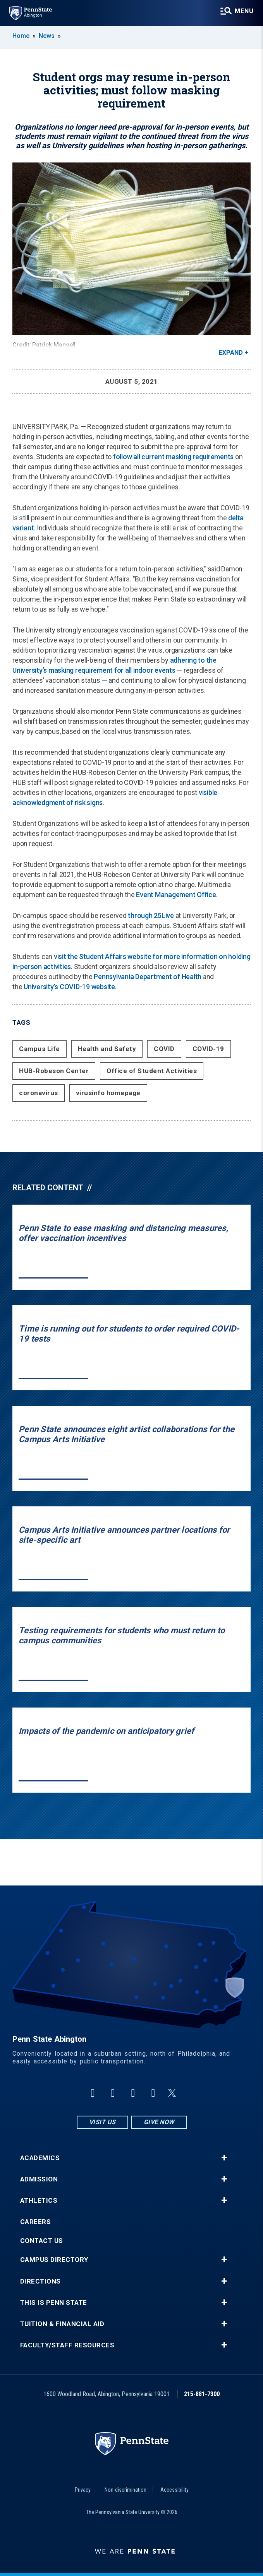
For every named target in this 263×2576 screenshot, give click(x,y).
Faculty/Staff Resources (67, 2345)
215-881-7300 (202, 2394)
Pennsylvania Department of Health (147, 977)
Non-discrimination (125, 2490)
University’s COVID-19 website (69, 987)
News (47, 35)
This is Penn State (53, 2302)
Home (20, 35)
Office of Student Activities (152, 1071)
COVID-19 (208, 1049)
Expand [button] (231, 352)
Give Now (159, 2122)
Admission (39, 2179)
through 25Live (151, 915)
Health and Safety (107, 1049)
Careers (35, 2222)
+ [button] (224, 2158)
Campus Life (39, 1049)
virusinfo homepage (108, 1093)
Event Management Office (176, 895)
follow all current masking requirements (173, 457)
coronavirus (38, 1093)
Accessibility (174, 2490)
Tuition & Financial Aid (62, 2324)
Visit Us (102, 2122)
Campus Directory (54, 2259)
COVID (164, 1049)
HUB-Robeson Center (54, 1071)
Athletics (39, 2200)
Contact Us (41, 2240)
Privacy (83, 2490)
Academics (40, 2158)
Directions (40, 2281)
